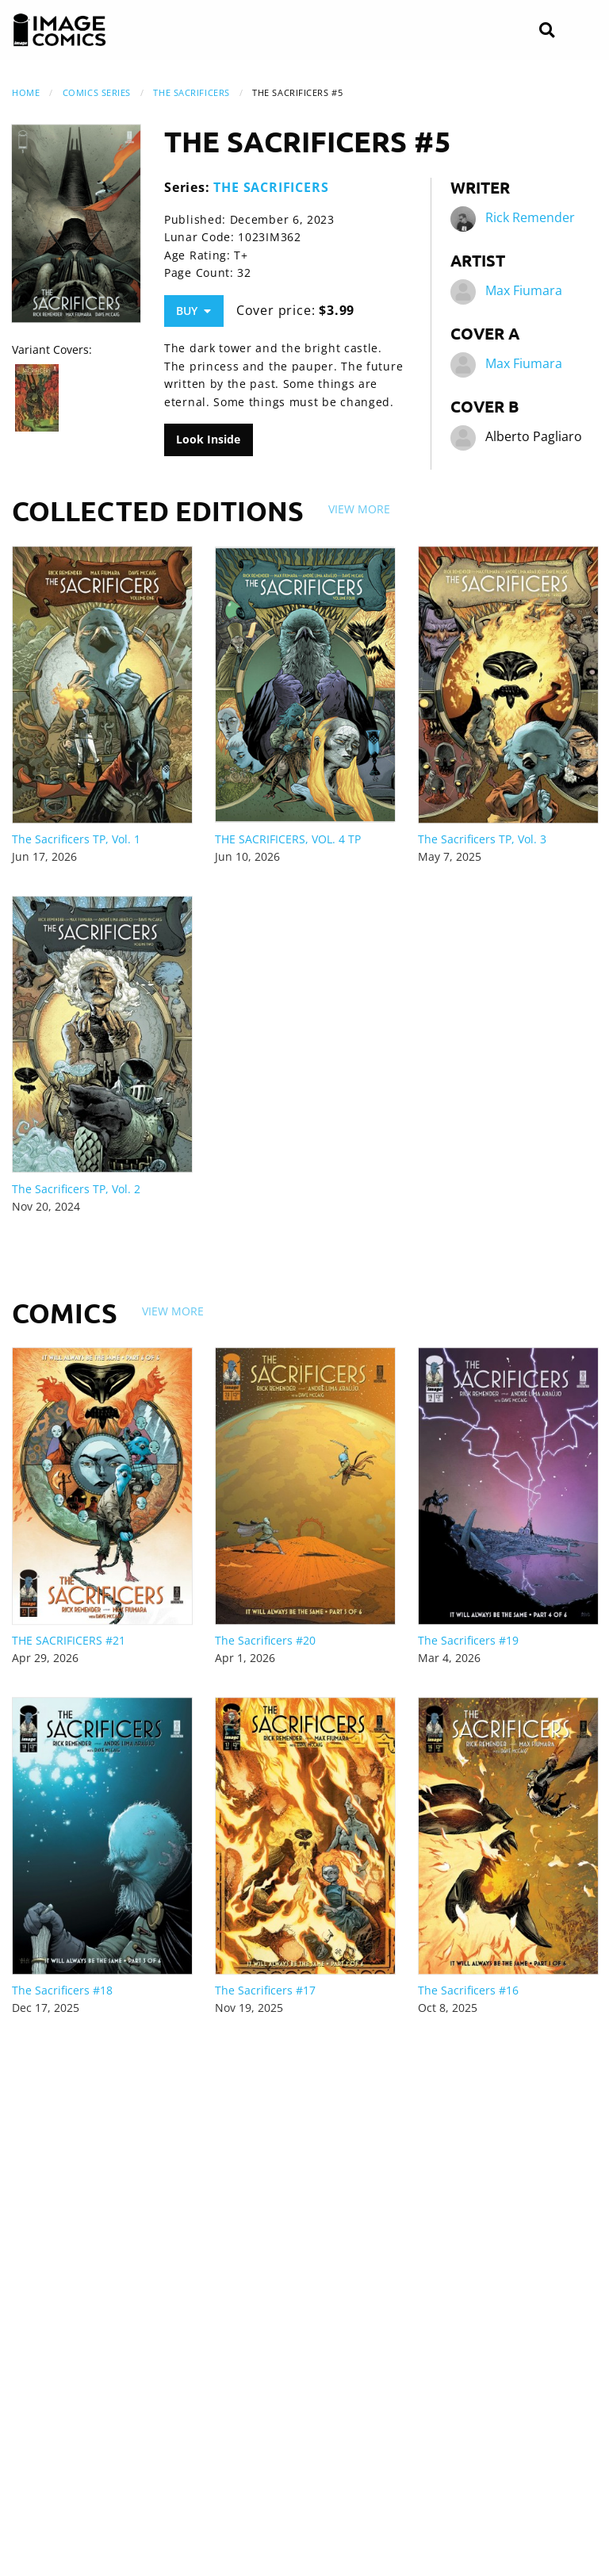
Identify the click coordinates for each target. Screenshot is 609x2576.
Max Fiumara (523, 291)
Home (26, 92)
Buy (193, 310)
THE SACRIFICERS (191, 92)
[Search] (547, 30)
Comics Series (97, 92)
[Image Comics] (59, 30)
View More (359, 508)
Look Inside (208, 439)
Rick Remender (530, 218)
